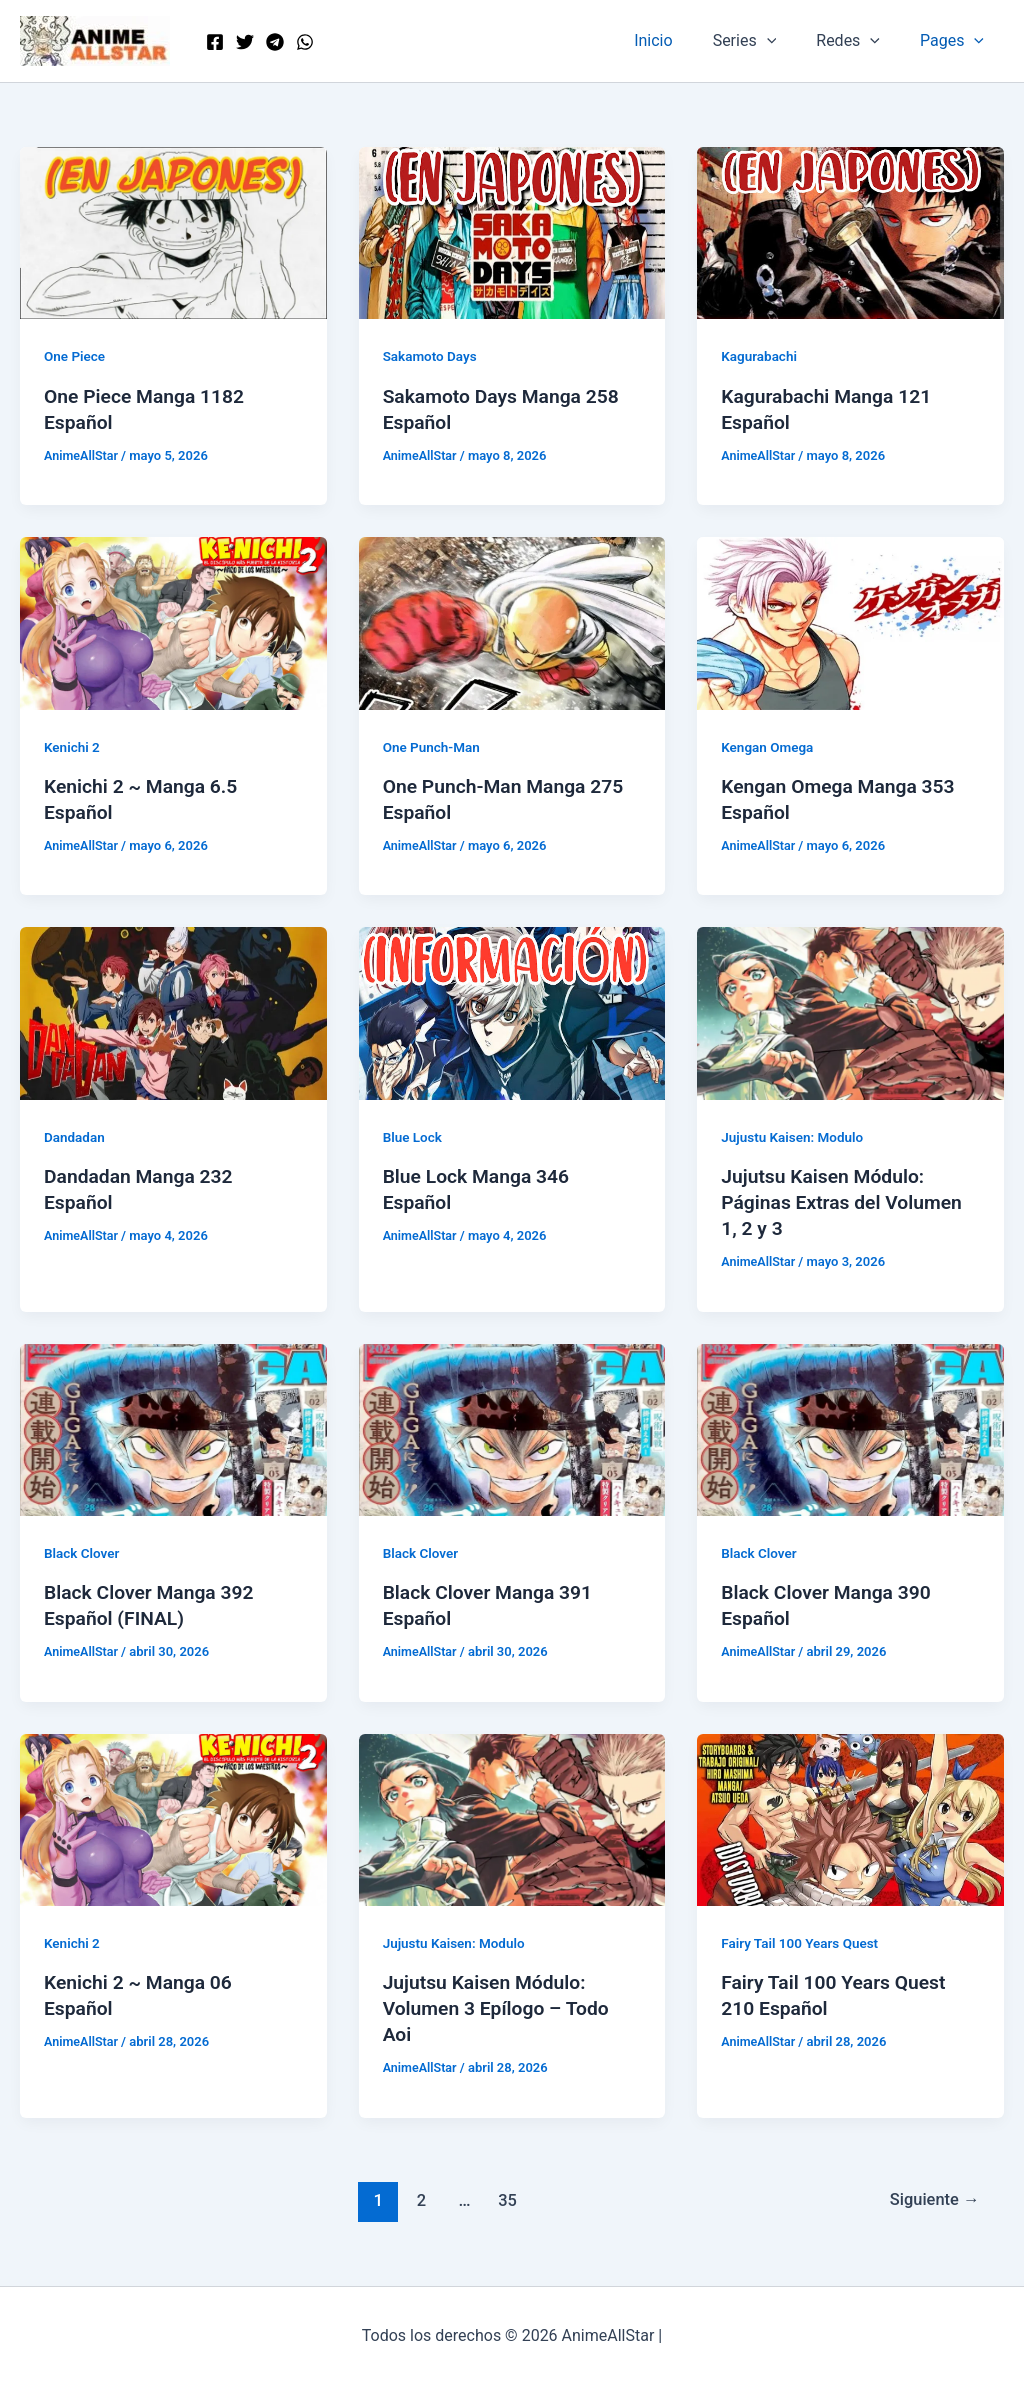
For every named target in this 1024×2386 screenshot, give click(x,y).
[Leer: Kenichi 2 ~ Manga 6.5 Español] (173, 622)
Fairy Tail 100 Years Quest (802, 1943)
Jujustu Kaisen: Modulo (795, 1137)
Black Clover (83, 1553)
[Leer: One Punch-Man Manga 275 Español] (512, 622)
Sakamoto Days (432, 356)
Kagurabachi (760, 356)
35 (505, 2199)
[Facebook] (215, 42)
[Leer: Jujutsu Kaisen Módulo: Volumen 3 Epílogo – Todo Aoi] (512, 1818)
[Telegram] (275, 42)
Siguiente (932, 2199)
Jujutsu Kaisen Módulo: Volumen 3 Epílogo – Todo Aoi (500, 2008)
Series (765, 41)
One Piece (75, 356)
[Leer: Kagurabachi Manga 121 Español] (850, 231)
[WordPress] (305, 42)
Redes (860, 41)
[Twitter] (245, 42)
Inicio (681, 40)
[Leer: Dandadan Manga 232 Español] (173, 1012)
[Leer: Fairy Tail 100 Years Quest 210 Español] (850, 1818)
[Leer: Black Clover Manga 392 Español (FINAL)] (173, 1428)
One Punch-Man (433, 747)
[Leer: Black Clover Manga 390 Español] (850, 1428)
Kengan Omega (769, 747)
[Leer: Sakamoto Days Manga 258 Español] (512, 231)
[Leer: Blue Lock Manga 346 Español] (512, 1012)
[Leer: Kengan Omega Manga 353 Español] (850, 622)
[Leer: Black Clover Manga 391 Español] (512, 1428)
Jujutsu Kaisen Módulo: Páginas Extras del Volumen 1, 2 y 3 (846, 1202)
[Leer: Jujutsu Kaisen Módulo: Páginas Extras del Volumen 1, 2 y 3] (850, 1012)
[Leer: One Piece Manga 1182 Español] (173, 231)
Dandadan (75, 1137)
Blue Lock (414, 1137)
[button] (787, 41)
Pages (956, 41)
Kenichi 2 (73, 747)
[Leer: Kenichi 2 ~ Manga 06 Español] (173, 1818)
